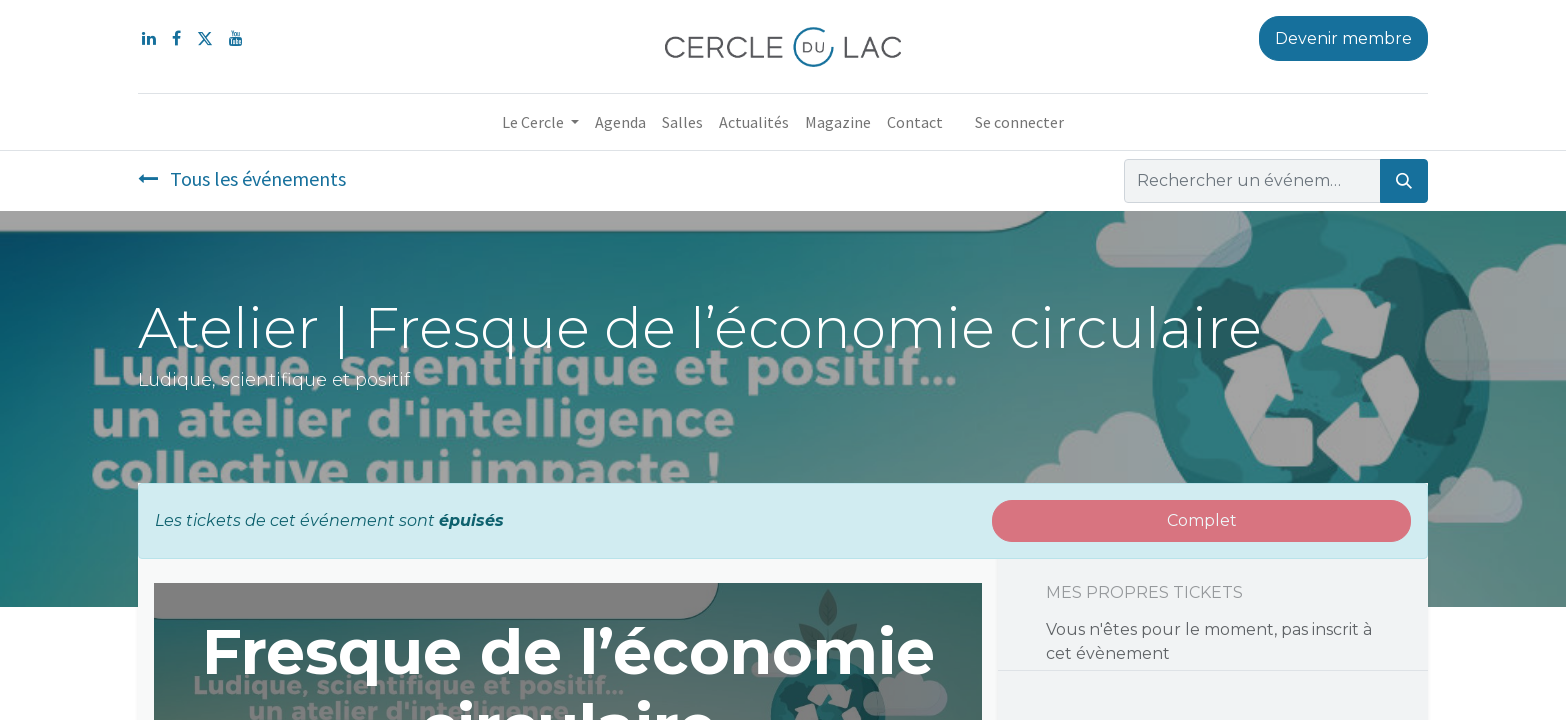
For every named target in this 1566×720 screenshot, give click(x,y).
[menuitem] (620, 122)
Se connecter (1019, 122)
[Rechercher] (1404, 181)
